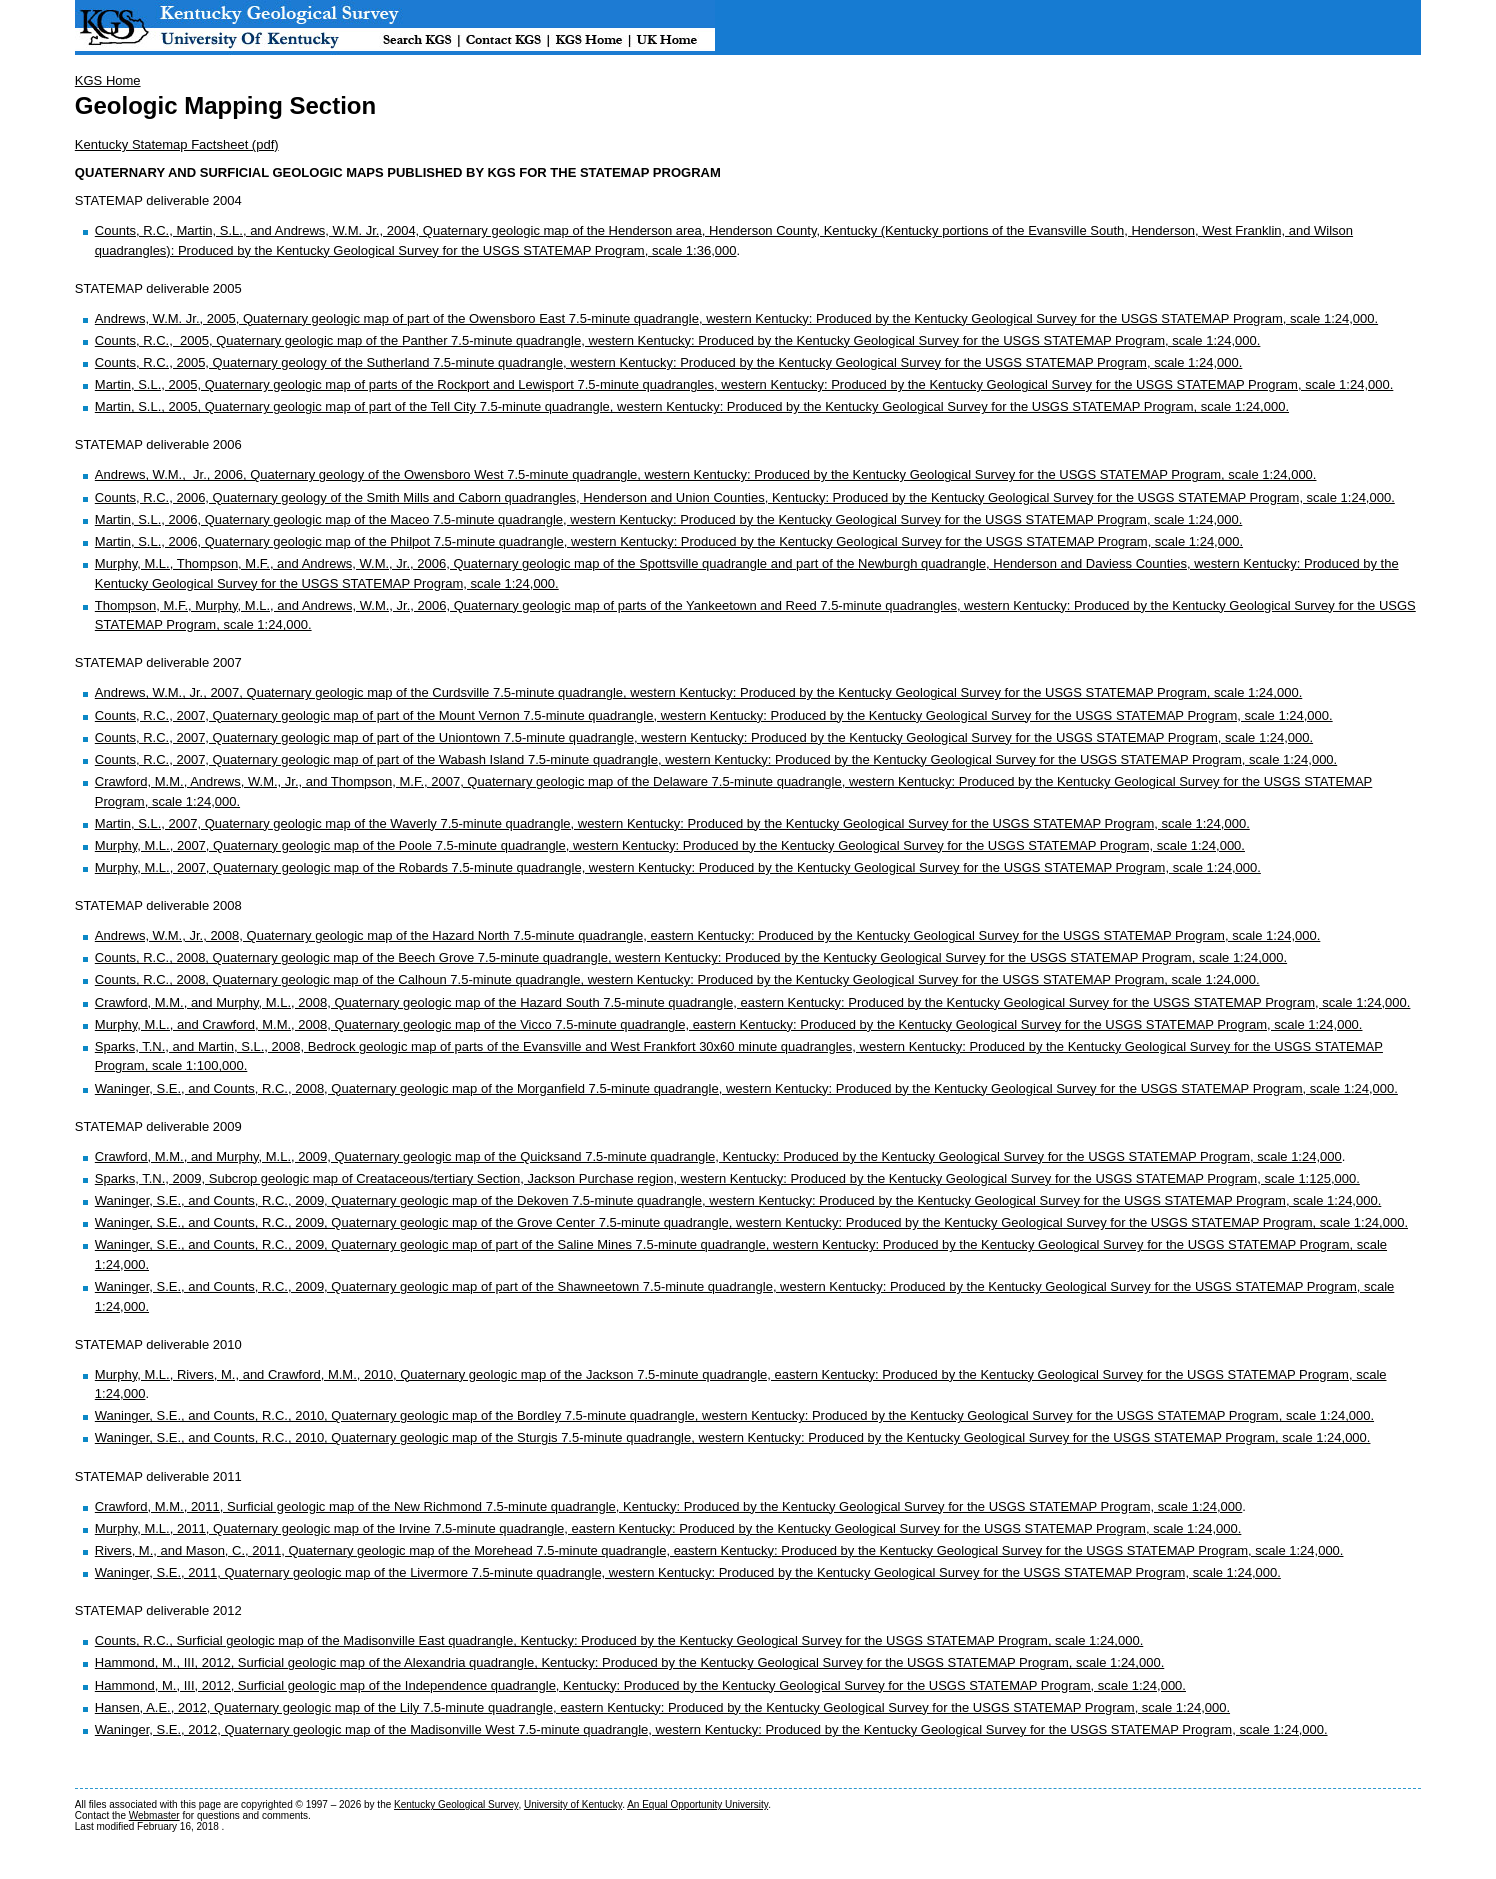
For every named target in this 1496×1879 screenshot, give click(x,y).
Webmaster (154, 1815)
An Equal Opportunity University (697, 1804)
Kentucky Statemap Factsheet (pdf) (177, 144)
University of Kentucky (573, 1804)
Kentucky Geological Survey (456, 1804)
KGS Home (108, 80)
